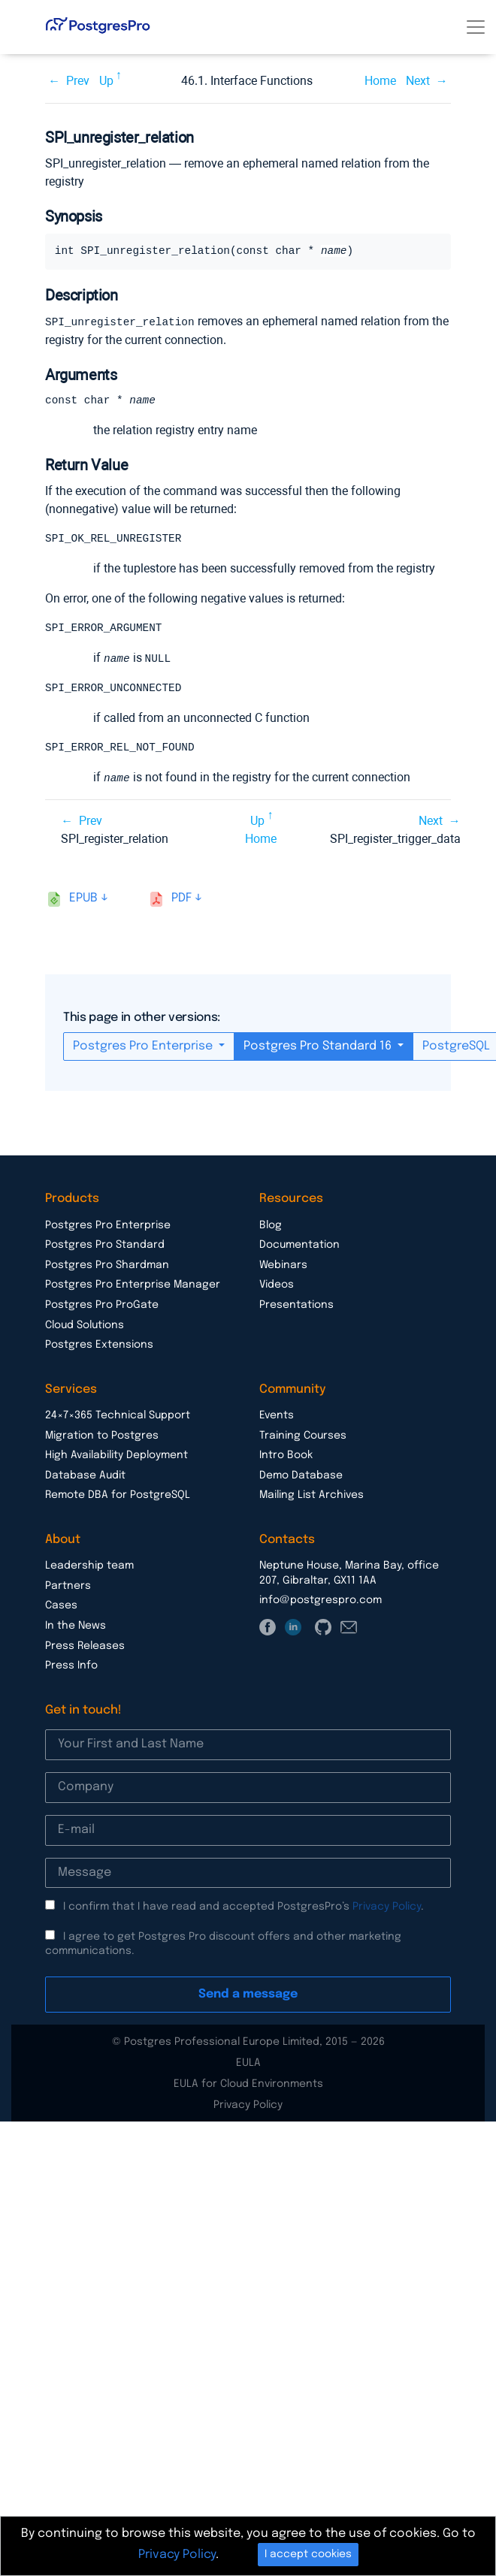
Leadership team (89, 1567)
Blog (270, 1227)
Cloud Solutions (84, 1326)
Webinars (283, 1266)
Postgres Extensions (99, 1346)
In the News (75, 1627)
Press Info (71, 1667)
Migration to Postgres (102, 1437)
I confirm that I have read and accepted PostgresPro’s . (243, 1908)
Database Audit (85, 1477)
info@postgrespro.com (320, 1601)
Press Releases (85, 1647)
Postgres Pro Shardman (107, 1266)
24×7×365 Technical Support (117, 1417)
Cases (61, 1607)
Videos (276, 1286)
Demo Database (301, 1477)
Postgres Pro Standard (105, 1246)
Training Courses (302, 1437)
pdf (181, 899)
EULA (248, 2064)
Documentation (299, 1246)
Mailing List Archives (311, 1496)
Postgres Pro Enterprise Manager (132, 1286)
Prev (77, 81)
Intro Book (286, 1456)
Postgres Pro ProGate (102, 1306)
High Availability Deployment (116, 1456)
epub (83, 899)
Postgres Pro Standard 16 (319, 1047)
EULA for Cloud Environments (248, 2085)
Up (106, 81)
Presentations (296, 1306)
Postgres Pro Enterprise (144, 1047)
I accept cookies (308, 2554)
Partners (68, 1587)
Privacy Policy (386, 1908)
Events (276, 1417)
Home (380, 81)
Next (418, 81)
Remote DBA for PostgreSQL (117, 1496)
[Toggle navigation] (475, 27)
